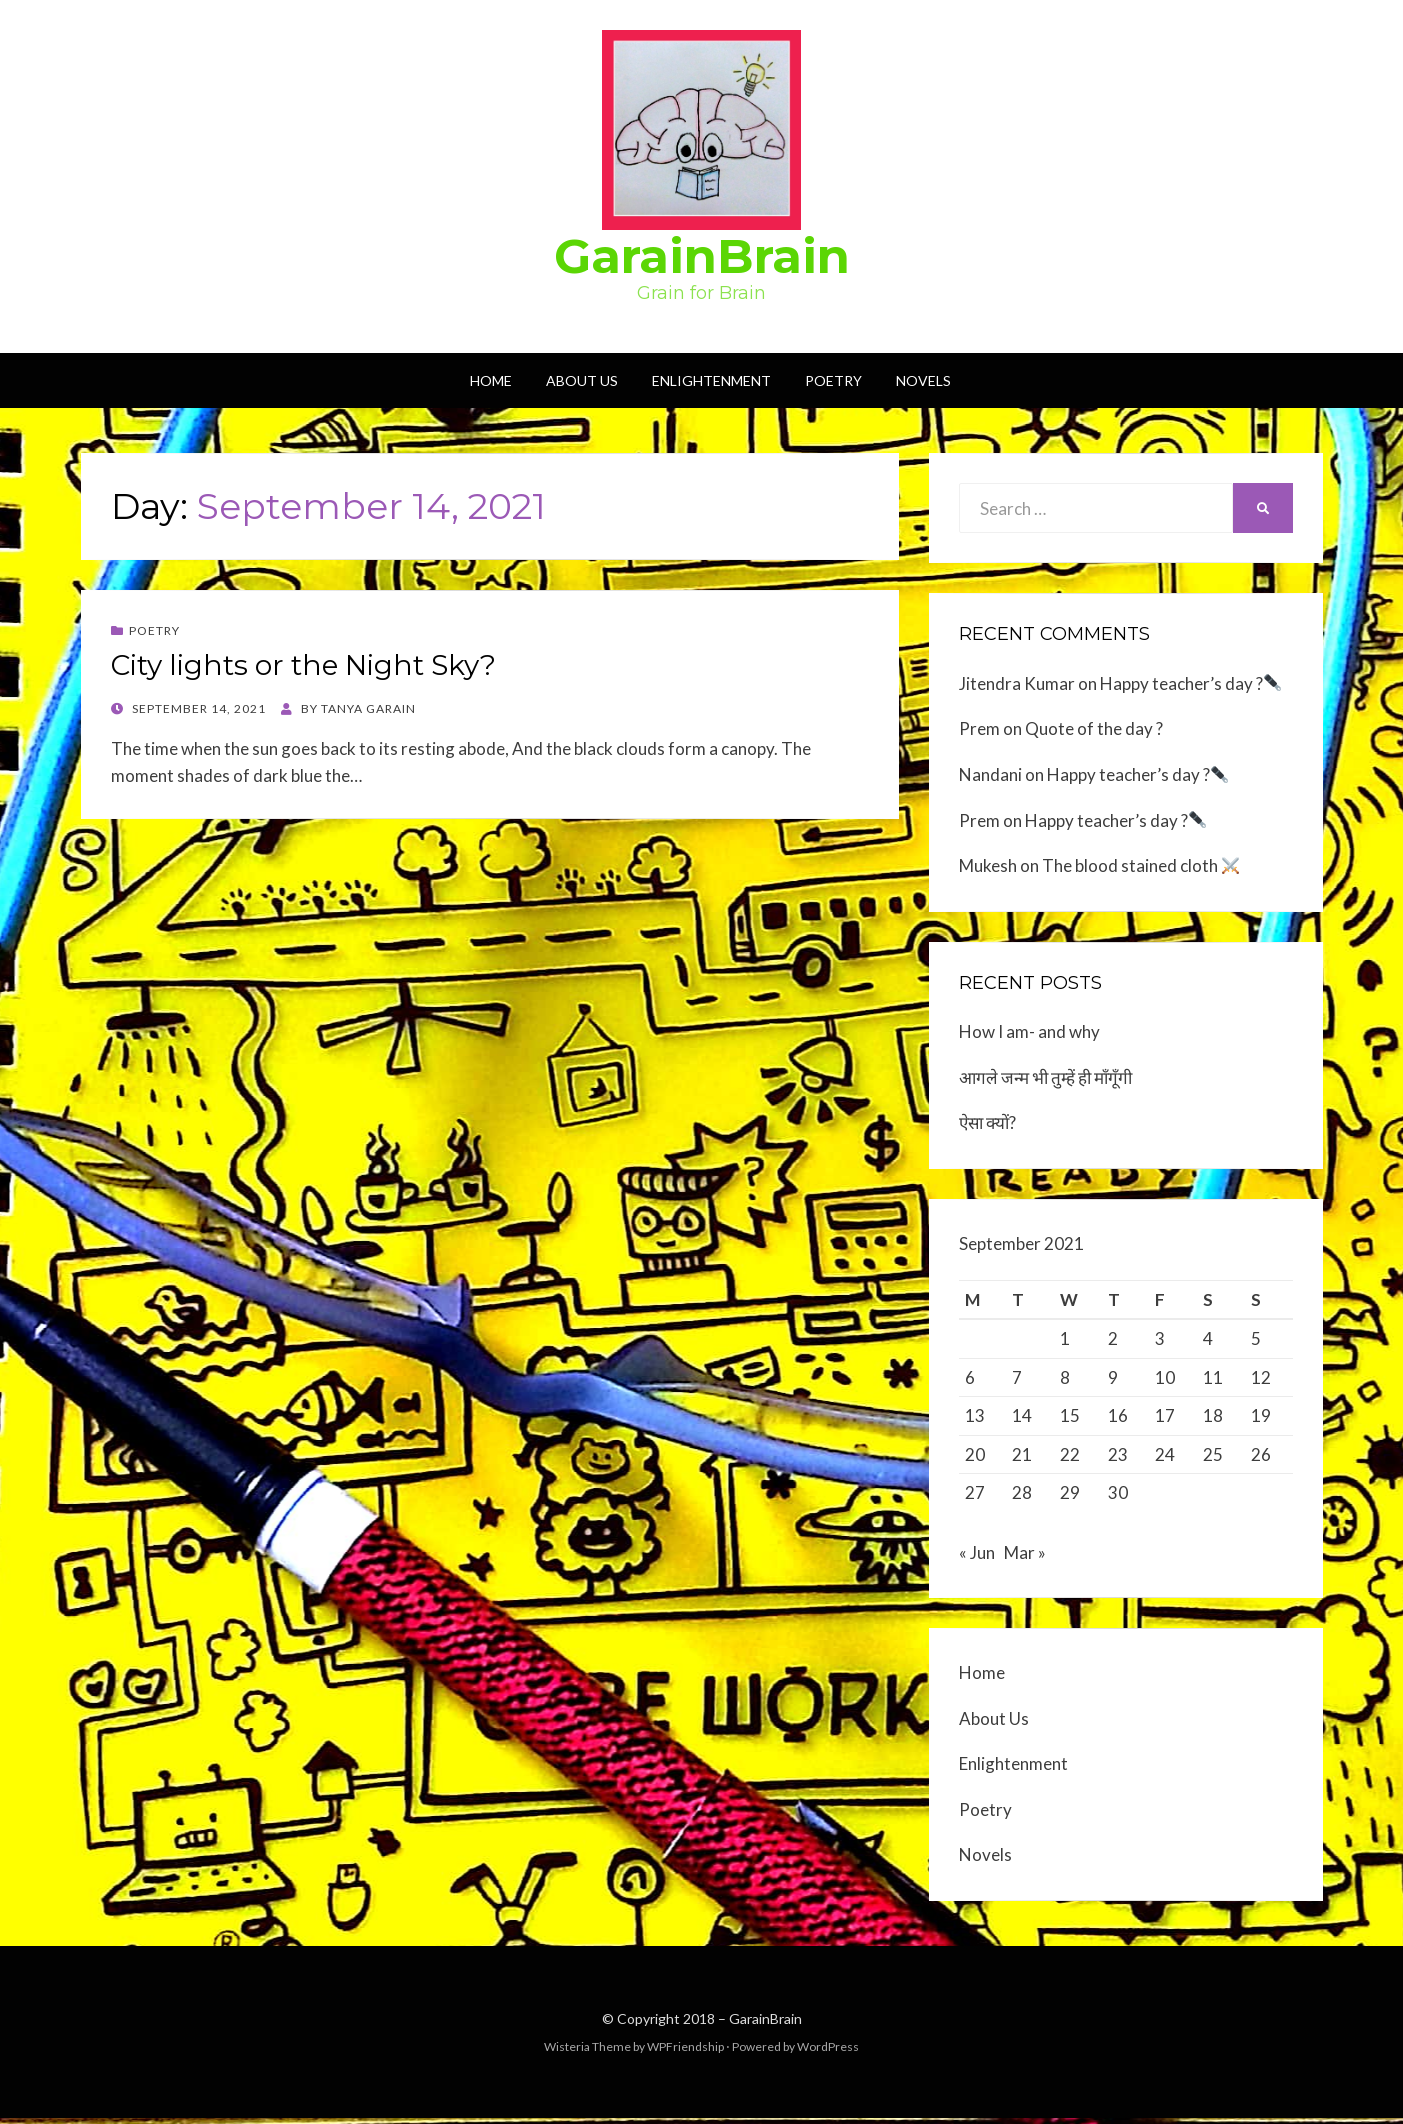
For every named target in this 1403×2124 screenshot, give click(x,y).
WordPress (828, 2052)
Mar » (1025, 1558)
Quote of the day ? (1094, 728)
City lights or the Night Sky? (303, 665)
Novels (923, 380)
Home (491, 380)
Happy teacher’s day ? (1190, 683)
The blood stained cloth (1140, 865)
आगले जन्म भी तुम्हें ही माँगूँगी (1045, 1077)
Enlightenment (711, 380)
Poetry (833, 380)
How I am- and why (1029, 1031)
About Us (582, 380)
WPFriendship (685, 2052)
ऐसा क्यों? (987, 1122)
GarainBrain (702, 256)
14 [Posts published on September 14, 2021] (1022, 1415)
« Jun (977, 1558)
